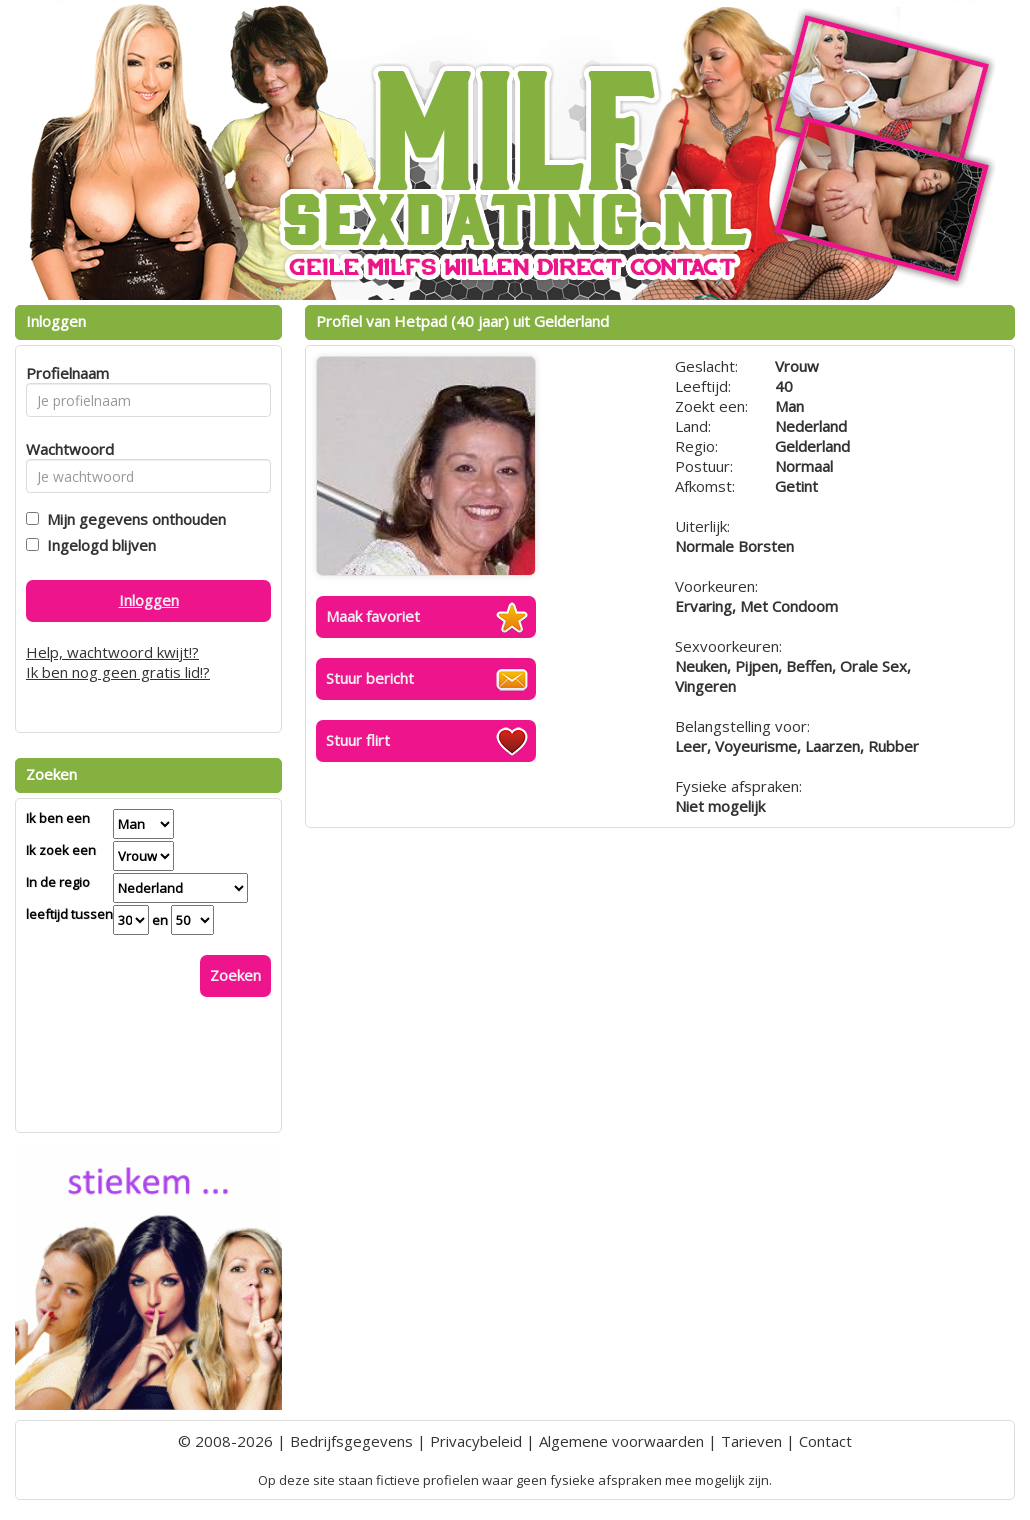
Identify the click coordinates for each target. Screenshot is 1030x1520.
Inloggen (149, 600)
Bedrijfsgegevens (351, 1441)
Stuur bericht (370, 678)
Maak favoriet (373, 616)
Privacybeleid (476, 1441)
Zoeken (235, 975)
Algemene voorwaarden (621, 1441)
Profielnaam (64, 373)
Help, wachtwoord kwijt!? (112, 652)
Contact (825, 1441)
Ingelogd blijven (97, 545)
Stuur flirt (358, 740)
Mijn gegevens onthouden (132, 519)
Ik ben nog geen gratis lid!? (118, 672)
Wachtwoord (64, 449)
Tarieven (751, 1441)
